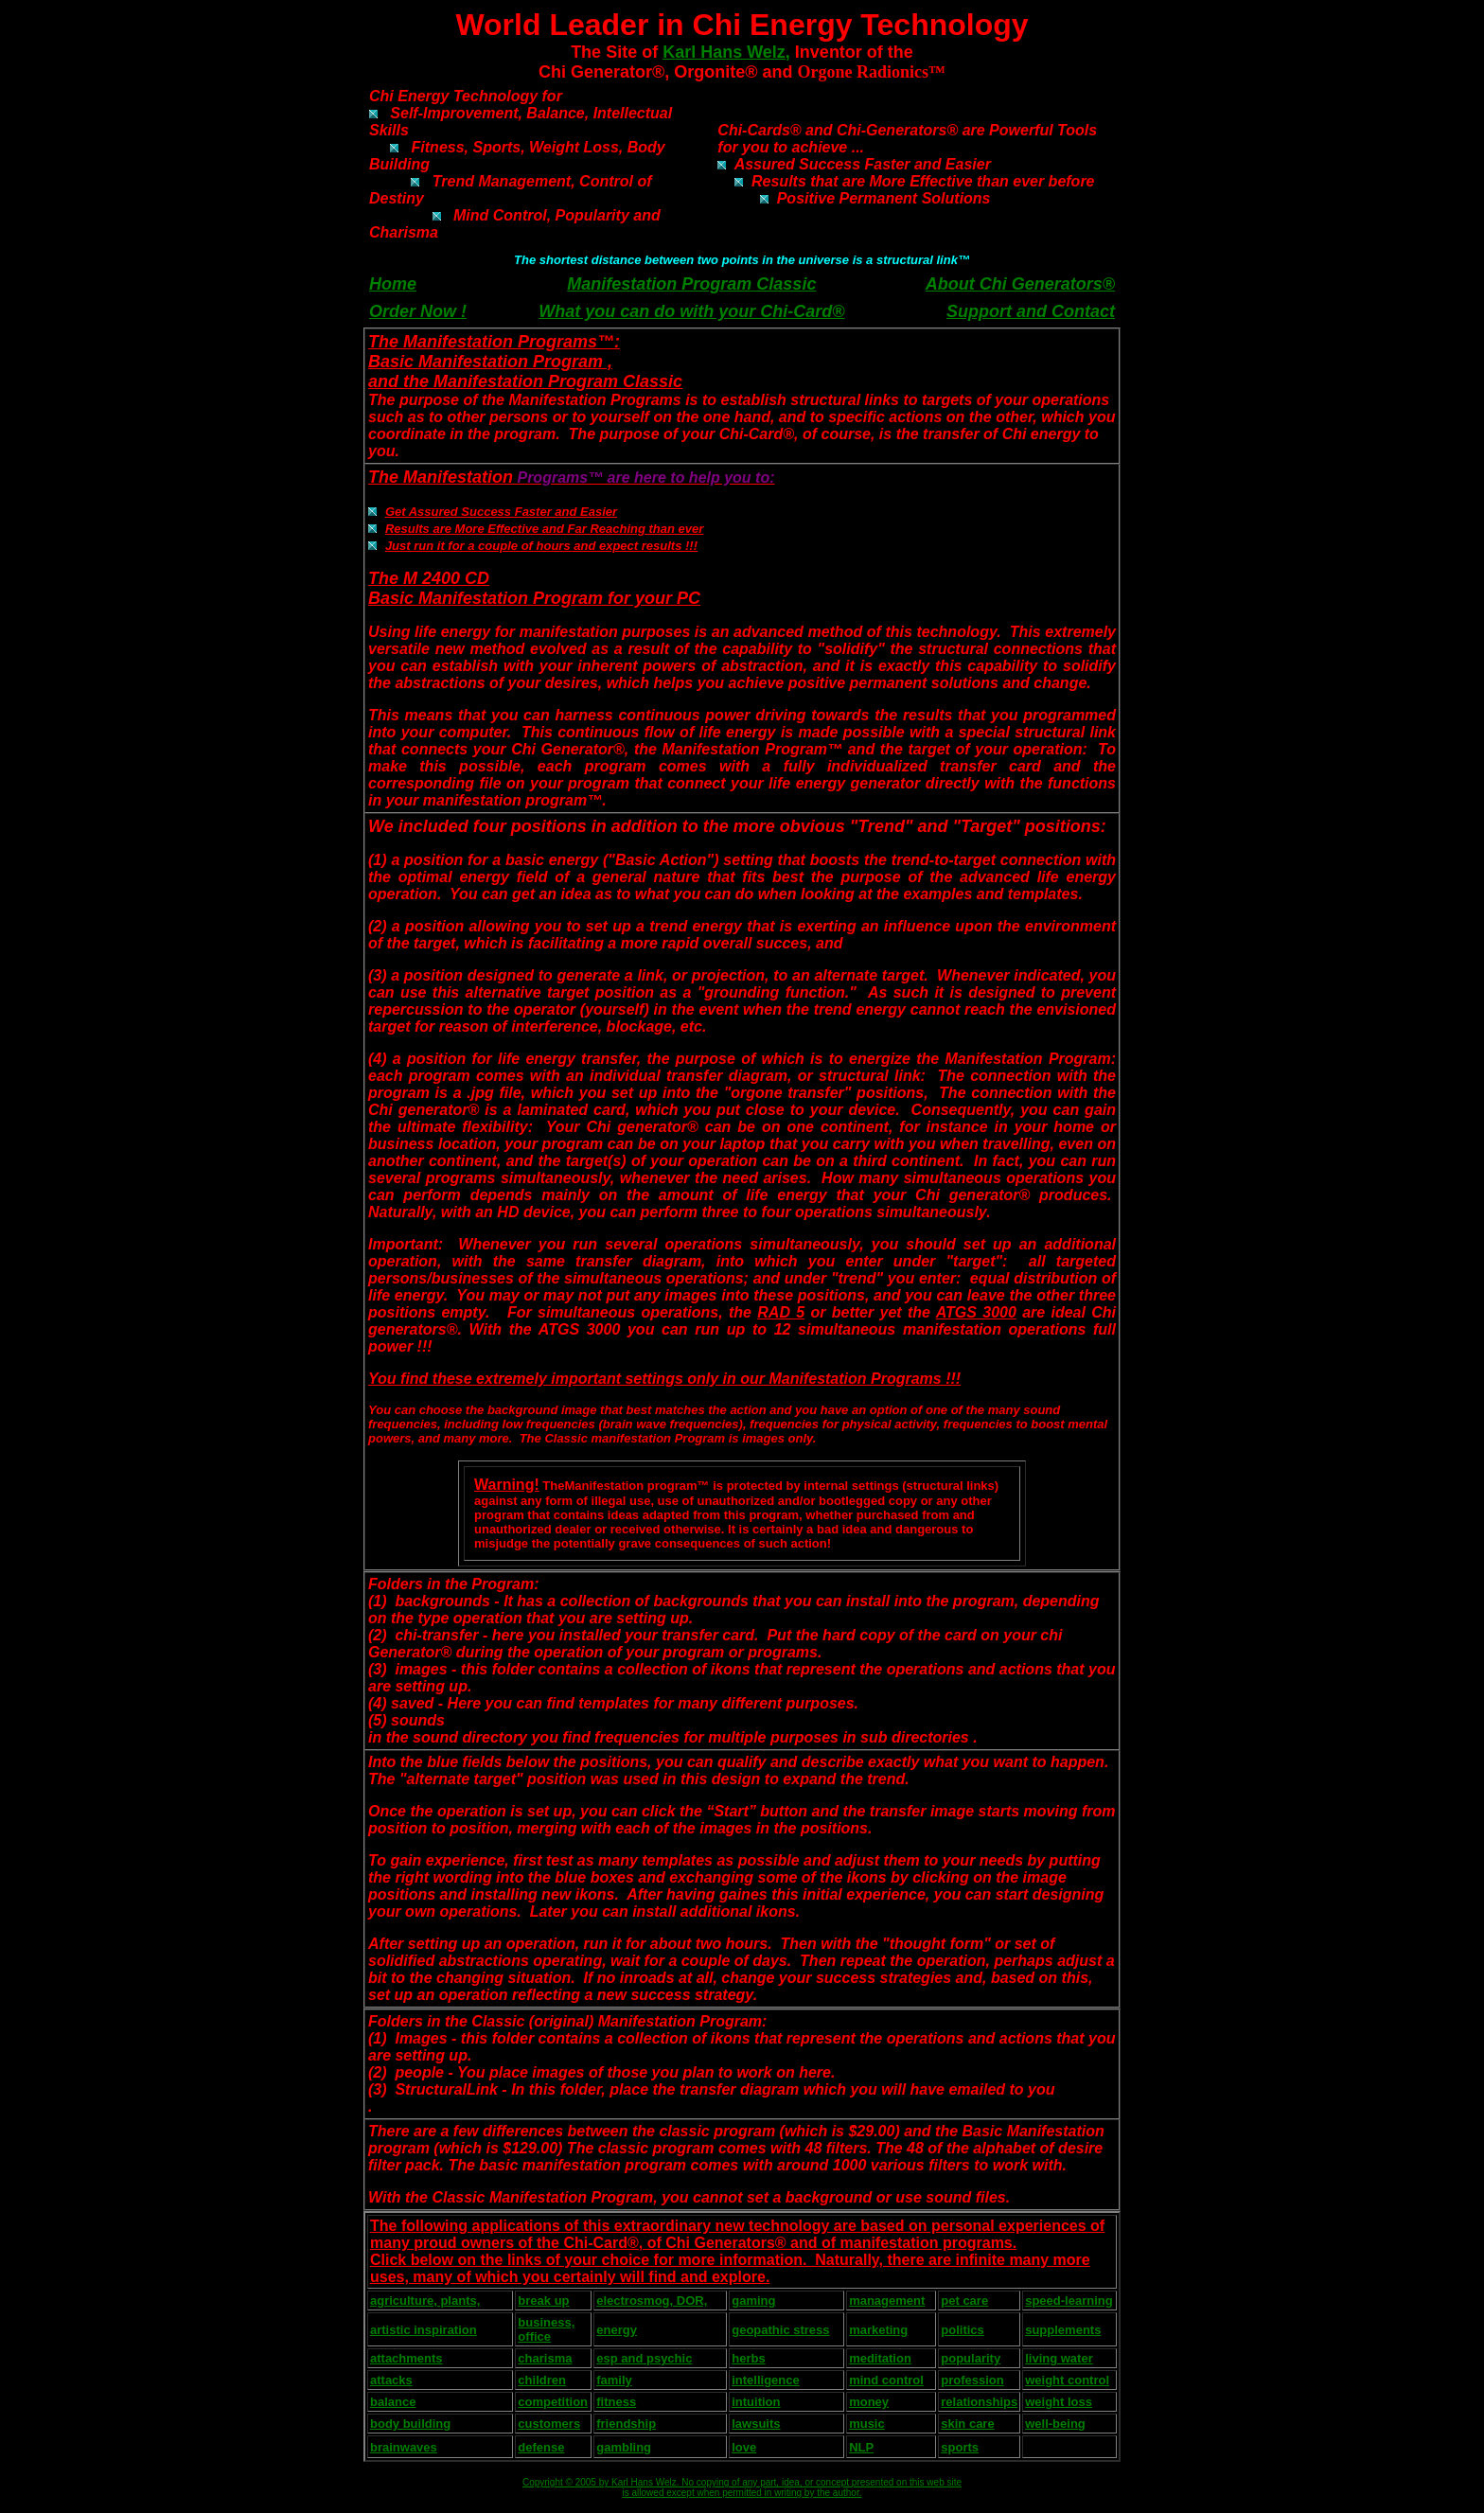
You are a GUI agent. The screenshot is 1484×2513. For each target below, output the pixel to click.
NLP (861, 2447)
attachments (406, 2358)
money (869, 2402)
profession (972, 2380)
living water (1059, 2358)
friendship (626, 2423)
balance (392, 2402)
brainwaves (403, 2447)
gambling (623, 2447)
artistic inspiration (423, 2330)
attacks (391, 2380)
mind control (886, 2380)
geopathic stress (780, 2330)
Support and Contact (1030, 311)
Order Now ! (418, 311)
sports (960, 2447)
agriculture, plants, (425, 2300)
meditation (880, 2358)
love (744, 2447)
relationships (979, 2402)
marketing (878, 2330)
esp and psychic (644, 2358)
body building (410, 2423)
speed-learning (1068, 2300)
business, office (546, 2329)
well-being (1055, 2423)
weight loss (1058, 2402)
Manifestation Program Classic (691, 283)
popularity (970, 2358)
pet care (964, 2300)
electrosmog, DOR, (651, 2300)
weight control (1067, 2380)
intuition (756, 2402)
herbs (748, 2358)
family (614, 2380)
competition (553, 2402)
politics (962, 2330)
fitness (616, 2402)
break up (543, 2300)
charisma (545, 2358)
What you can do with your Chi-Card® (691, 311)
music (867, 2423)
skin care (967, 2423)
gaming (753, 2300)
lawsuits (756, 2423)
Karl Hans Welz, (726, 52)
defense (541, 2447)
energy (616, 2330)
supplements (1063, 2330)
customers (549, 2423)
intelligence (766, 2380)
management (887, 2300)
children (542, 2380)
